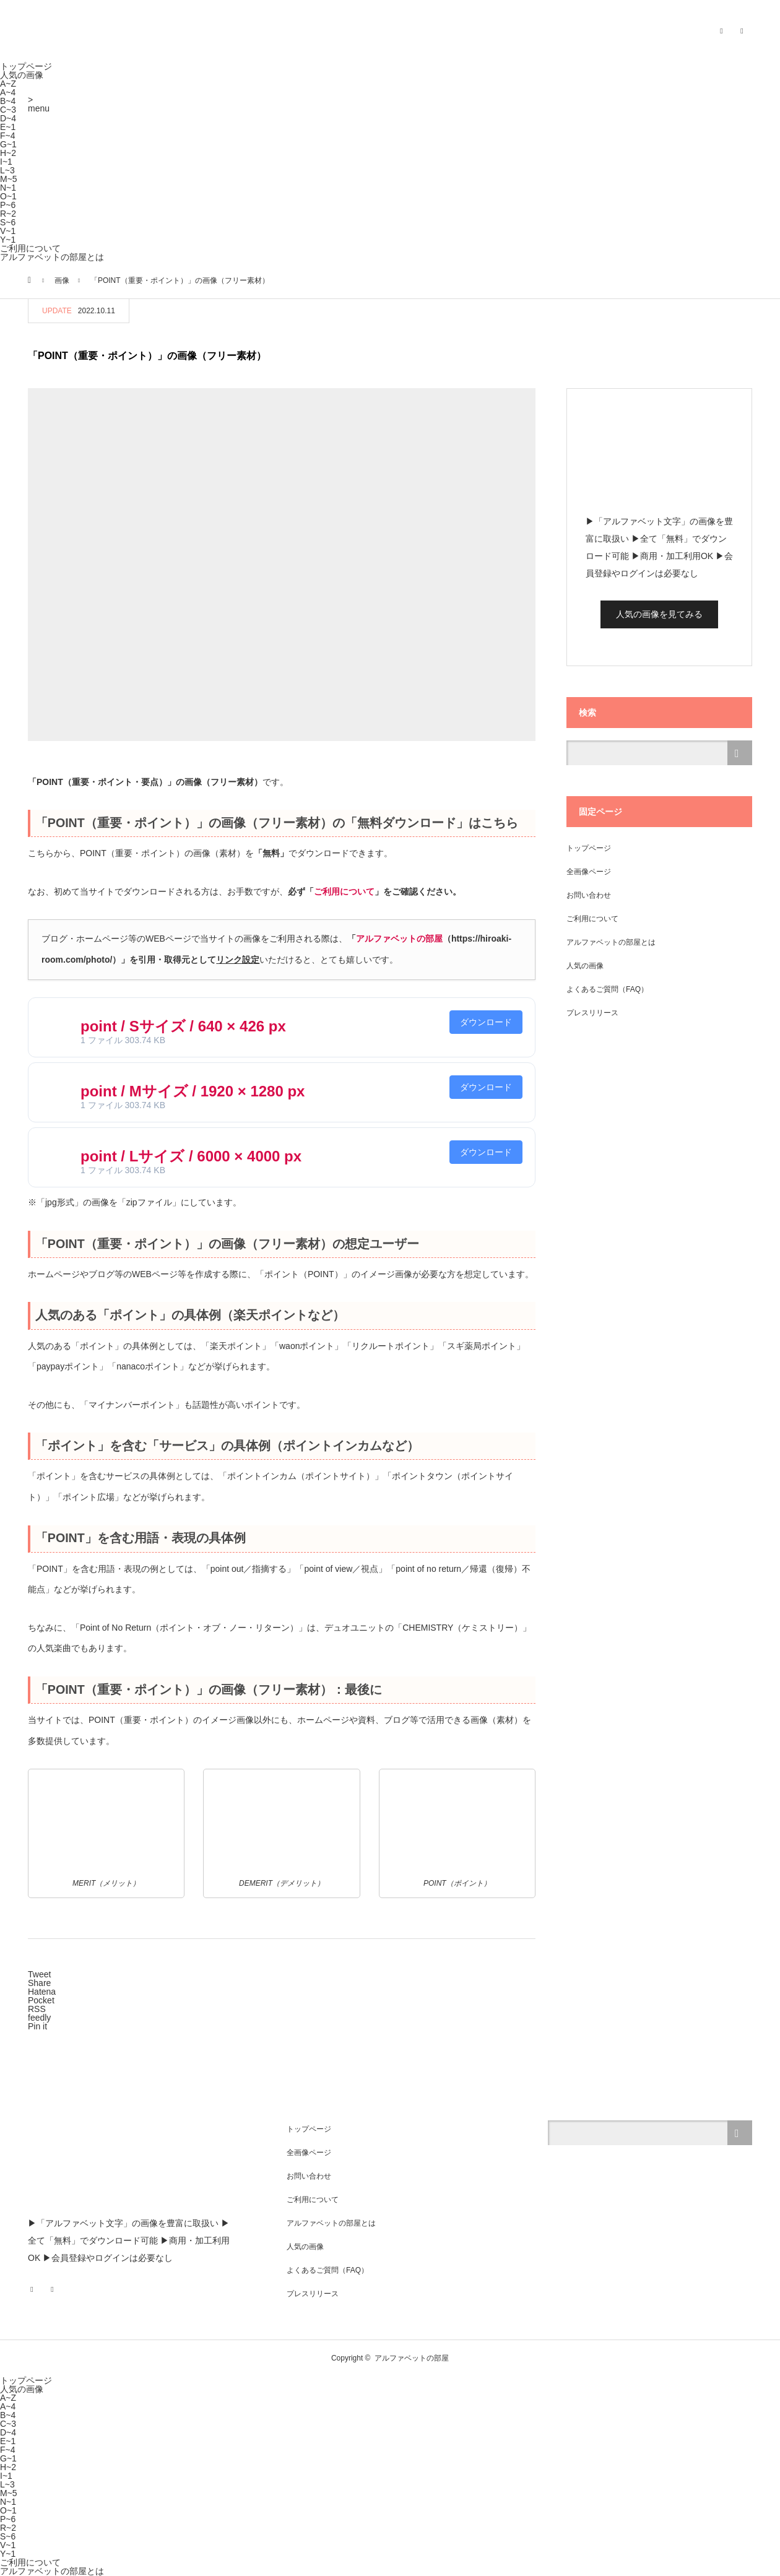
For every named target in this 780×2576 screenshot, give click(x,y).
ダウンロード (486, 1022)
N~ (8, 188)
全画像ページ (588, 871)
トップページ (26, 66)
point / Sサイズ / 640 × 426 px (183, 1026)
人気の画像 (21, 75)
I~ (6, 162)
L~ (7, 170)
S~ (7, 222)
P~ (7, 205)
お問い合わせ (588, 895)
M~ (8, 179)
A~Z (8, 84)
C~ (8, 110)
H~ (8, 153)
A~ (7, 92)
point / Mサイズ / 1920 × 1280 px (192, 1091)
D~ (8, 118)
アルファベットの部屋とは (52, 257)
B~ (7, 101)
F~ (7, 136)
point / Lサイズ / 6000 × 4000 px (190, 1156)
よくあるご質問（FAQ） (607, 989)
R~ (8, 214)
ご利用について (30, 248)
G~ (8, 144)
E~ (7, 127)
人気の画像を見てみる (659, 614)
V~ (7, 231)
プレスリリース (592, 1012)
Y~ (7, 240)
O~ (8, 196)
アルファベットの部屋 (399, 938)
